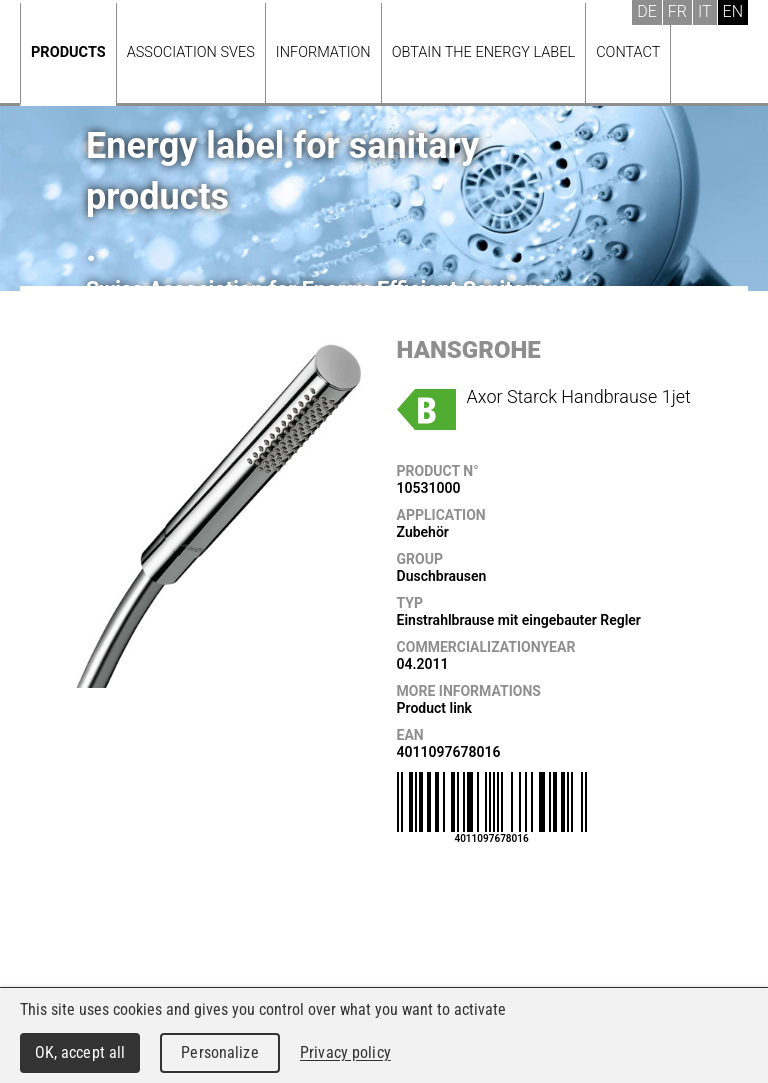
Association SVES (191, 52)
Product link (434, 708)
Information (323, 52)
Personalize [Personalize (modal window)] (219, 1052)
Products (68, 52)
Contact (628, 52)
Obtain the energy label (484, 52)
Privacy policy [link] (345, 1052)
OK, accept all (80, 1052)
